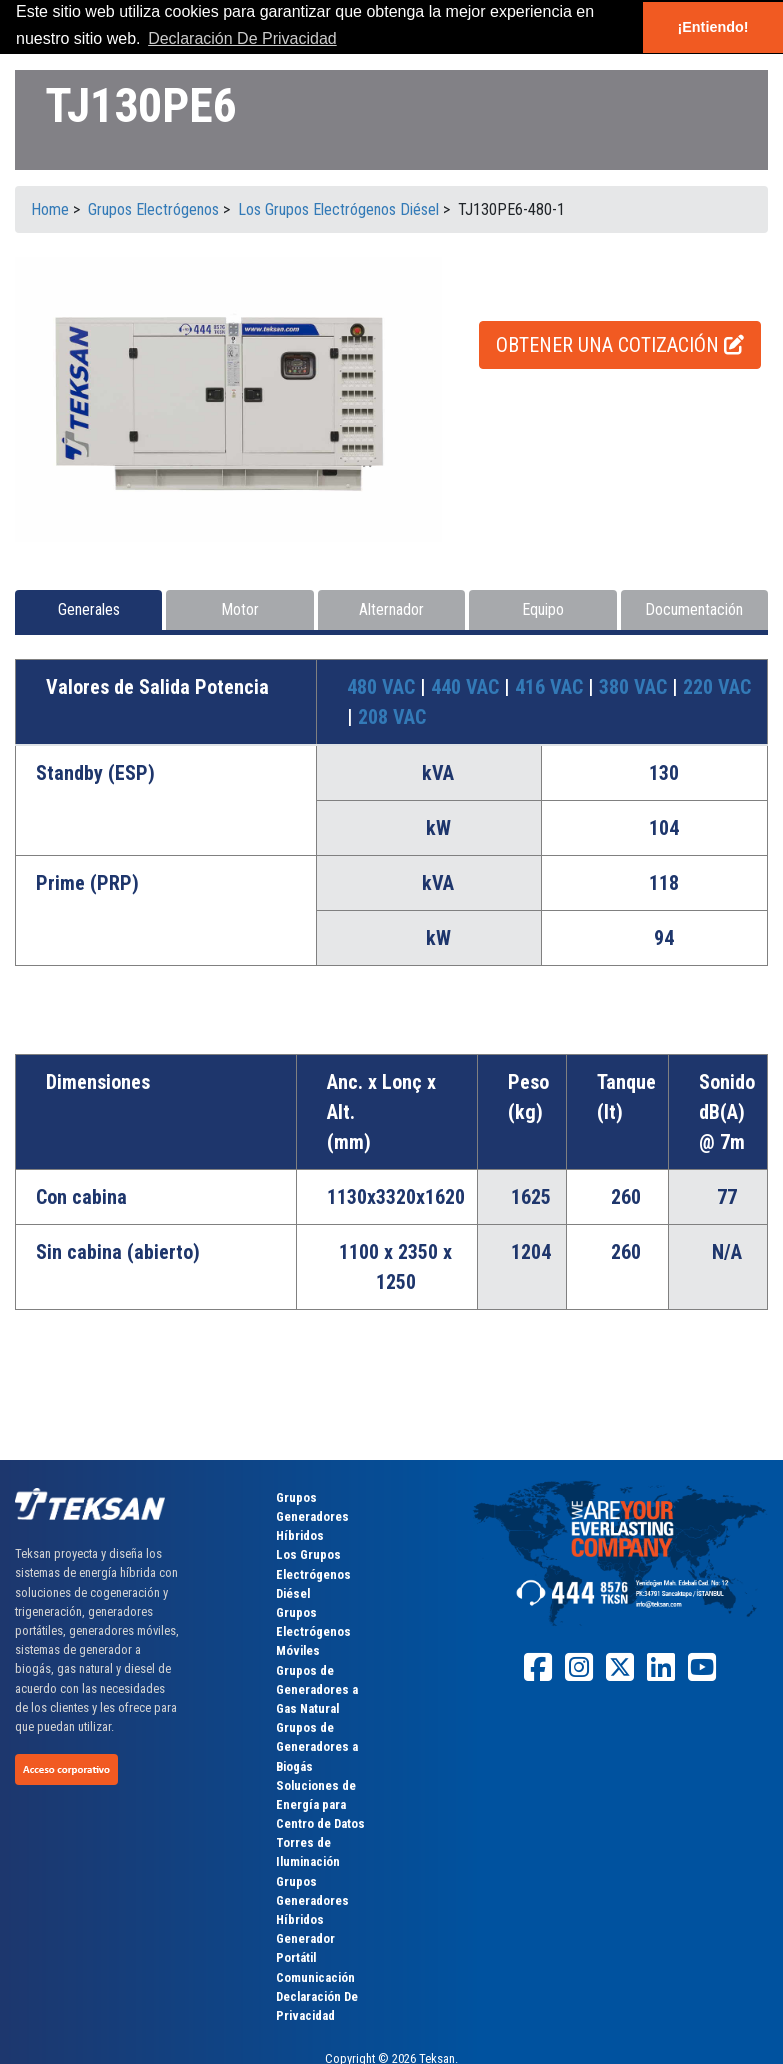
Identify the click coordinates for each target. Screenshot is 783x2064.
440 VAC (467, 687)
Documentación (694, 609)
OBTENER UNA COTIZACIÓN (620, 345)
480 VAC (383, 687)
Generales (89, 609)
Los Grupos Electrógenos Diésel (313, 1573)
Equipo (543, 609)
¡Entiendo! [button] (712, 27)
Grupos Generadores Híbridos (312, 1516)
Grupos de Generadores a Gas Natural (317, 1689)
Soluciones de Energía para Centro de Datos (320, 1804)
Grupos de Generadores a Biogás (317, 1746)
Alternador (391, 609)
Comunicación (315, 1977)
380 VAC (635, 687)
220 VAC (717, 687)
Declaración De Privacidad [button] (242, 38)
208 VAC (392, 717)
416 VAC (551, 687)
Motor (240, 609)
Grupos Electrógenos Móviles (313, 1631)
